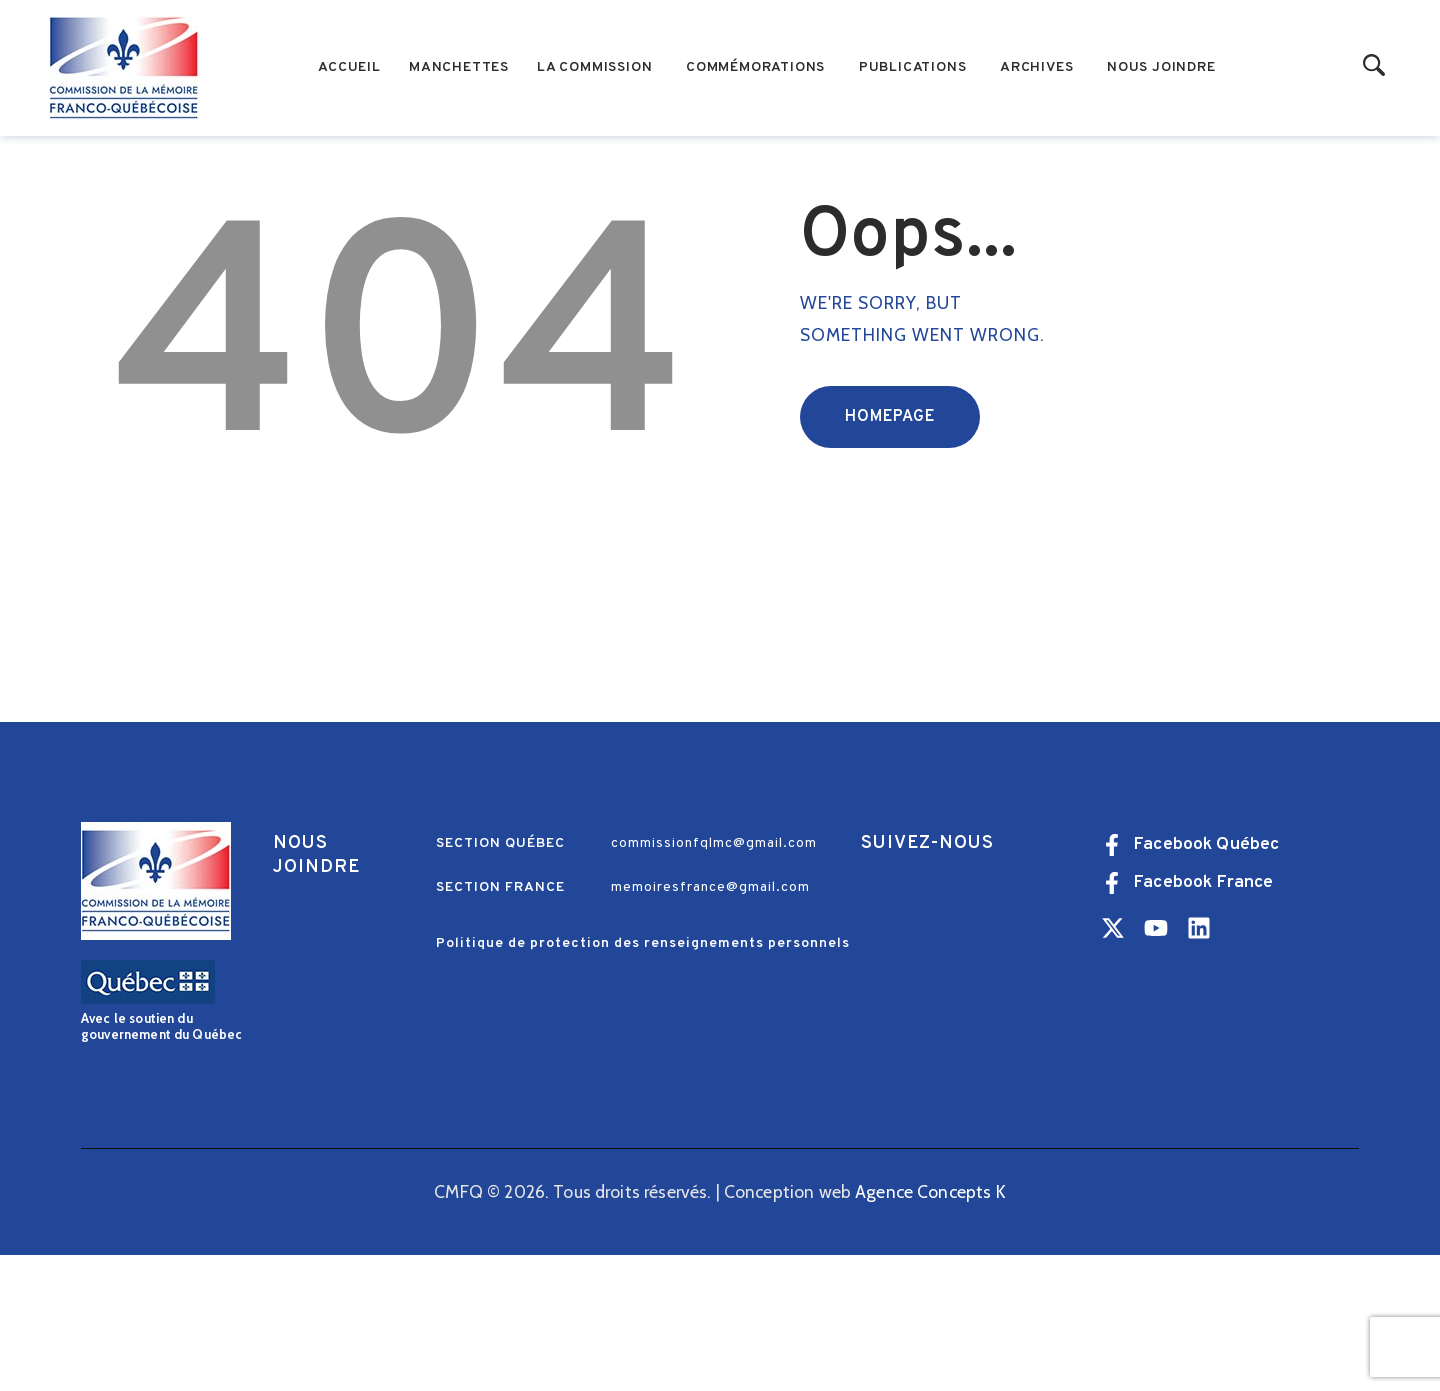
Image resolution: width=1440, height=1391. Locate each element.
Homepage (890, 553)
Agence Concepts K (930, 1326)
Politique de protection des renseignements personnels (643, 1079)
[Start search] (1374, 66)
